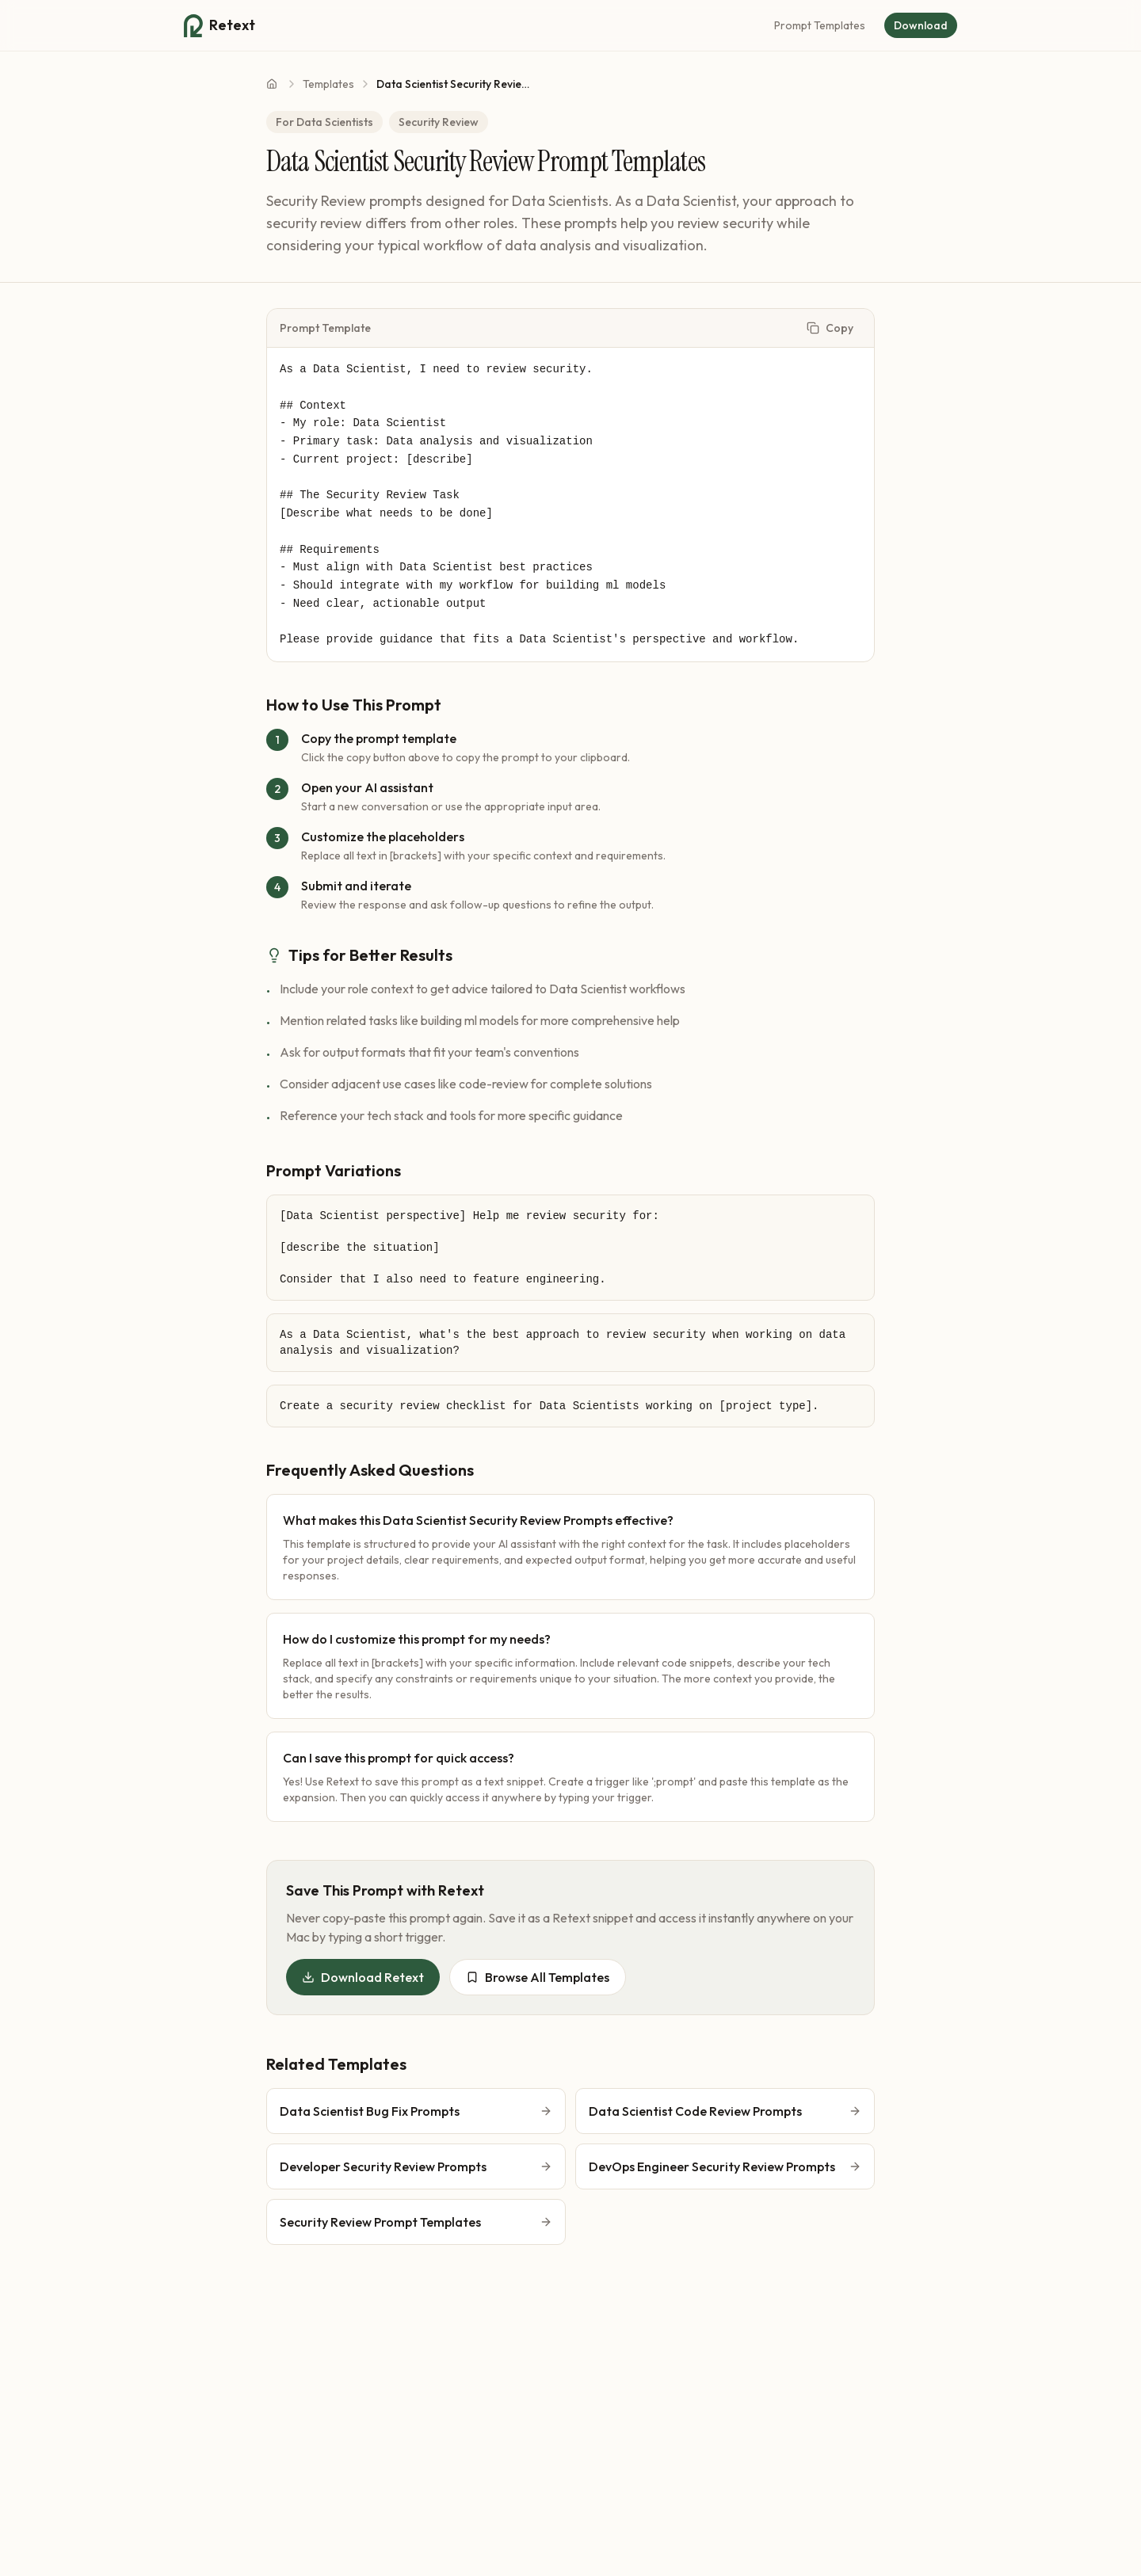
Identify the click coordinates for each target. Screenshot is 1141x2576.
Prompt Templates (819, 25)
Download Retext (363, 1977)
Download (921, 25)
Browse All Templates (537, 1977)
